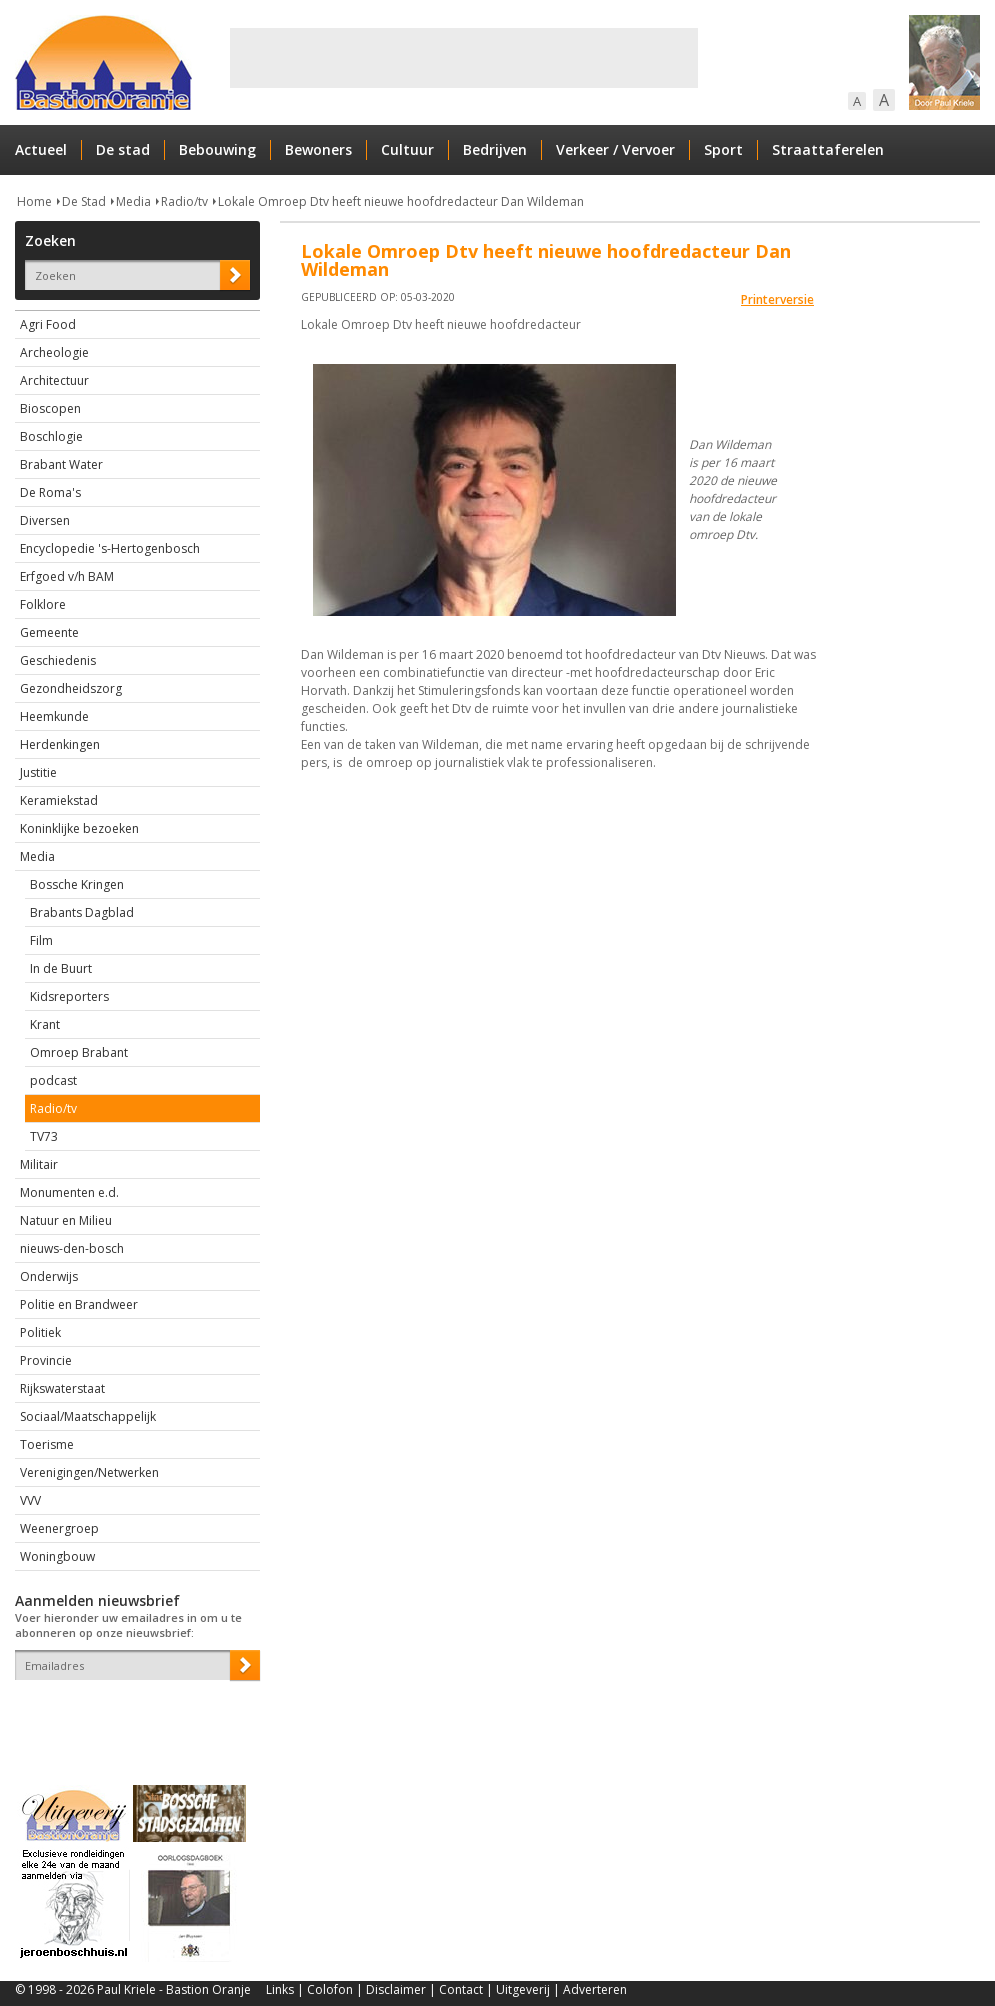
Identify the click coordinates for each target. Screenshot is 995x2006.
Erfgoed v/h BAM (67, 576)
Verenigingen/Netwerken (89, 1472)
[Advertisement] (464, 58)
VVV (30, 1500)
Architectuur (54, 380)
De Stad (84, 201)
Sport (723, 149)
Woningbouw (57, 1556)
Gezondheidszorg (71, 688)
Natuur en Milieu (66, 1220)
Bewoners (318, 149)
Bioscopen (50, 408)
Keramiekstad (59, 800)
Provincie (46, 1360)
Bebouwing (217, 149)
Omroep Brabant (79, 1052)
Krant (45, 1024)
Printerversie (777, 299)
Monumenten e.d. (69, 1192)
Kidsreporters (69, 996)
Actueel (41, 149)
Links (280, 1989)
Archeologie (54, 352)
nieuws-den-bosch (72, 1248)
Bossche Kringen (77, 884)
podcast (53, 1080)
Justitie (38, 772)
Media (133, 201)
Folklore (43, 604)
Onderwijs (49, 1276)
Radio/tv (184, 201)
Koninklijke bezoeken (79, 828)
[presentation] (132, 1715)
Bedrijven (495, 149)
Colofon (330, 1989)
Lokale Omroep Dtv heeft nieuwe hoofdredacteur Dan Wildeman (401, 201)
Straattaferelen (828, 149)
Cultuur (407, 149)
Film (41, 940)
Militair (39, 1164)
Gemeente (49, 632)
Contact (461, 1989)
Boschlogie (51, 436)
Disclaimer (396, 1989)
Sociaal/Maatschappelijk (88, 1416)
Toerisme (47, 1444)
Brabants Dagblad (82, 912)
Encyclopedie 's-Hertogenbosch (110, 548)
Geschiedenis (58, 660)
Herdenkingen (60, 744)
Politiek (40, 1332)
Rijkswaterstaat (62, 1388)
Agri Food (48, 324)
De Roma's (50, 492)
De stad (123, 149)
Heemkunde (54, 716)
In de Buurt (61, 968)
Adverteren (595, 1989)
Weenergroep (59, 1528)
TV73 (44, 1136)
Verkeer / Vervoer (615, 149)
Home (34, 201)
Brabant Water (61, 464)
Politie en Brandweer (79, 1304)
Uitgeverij (523, 1989)
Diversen (45, 520)
